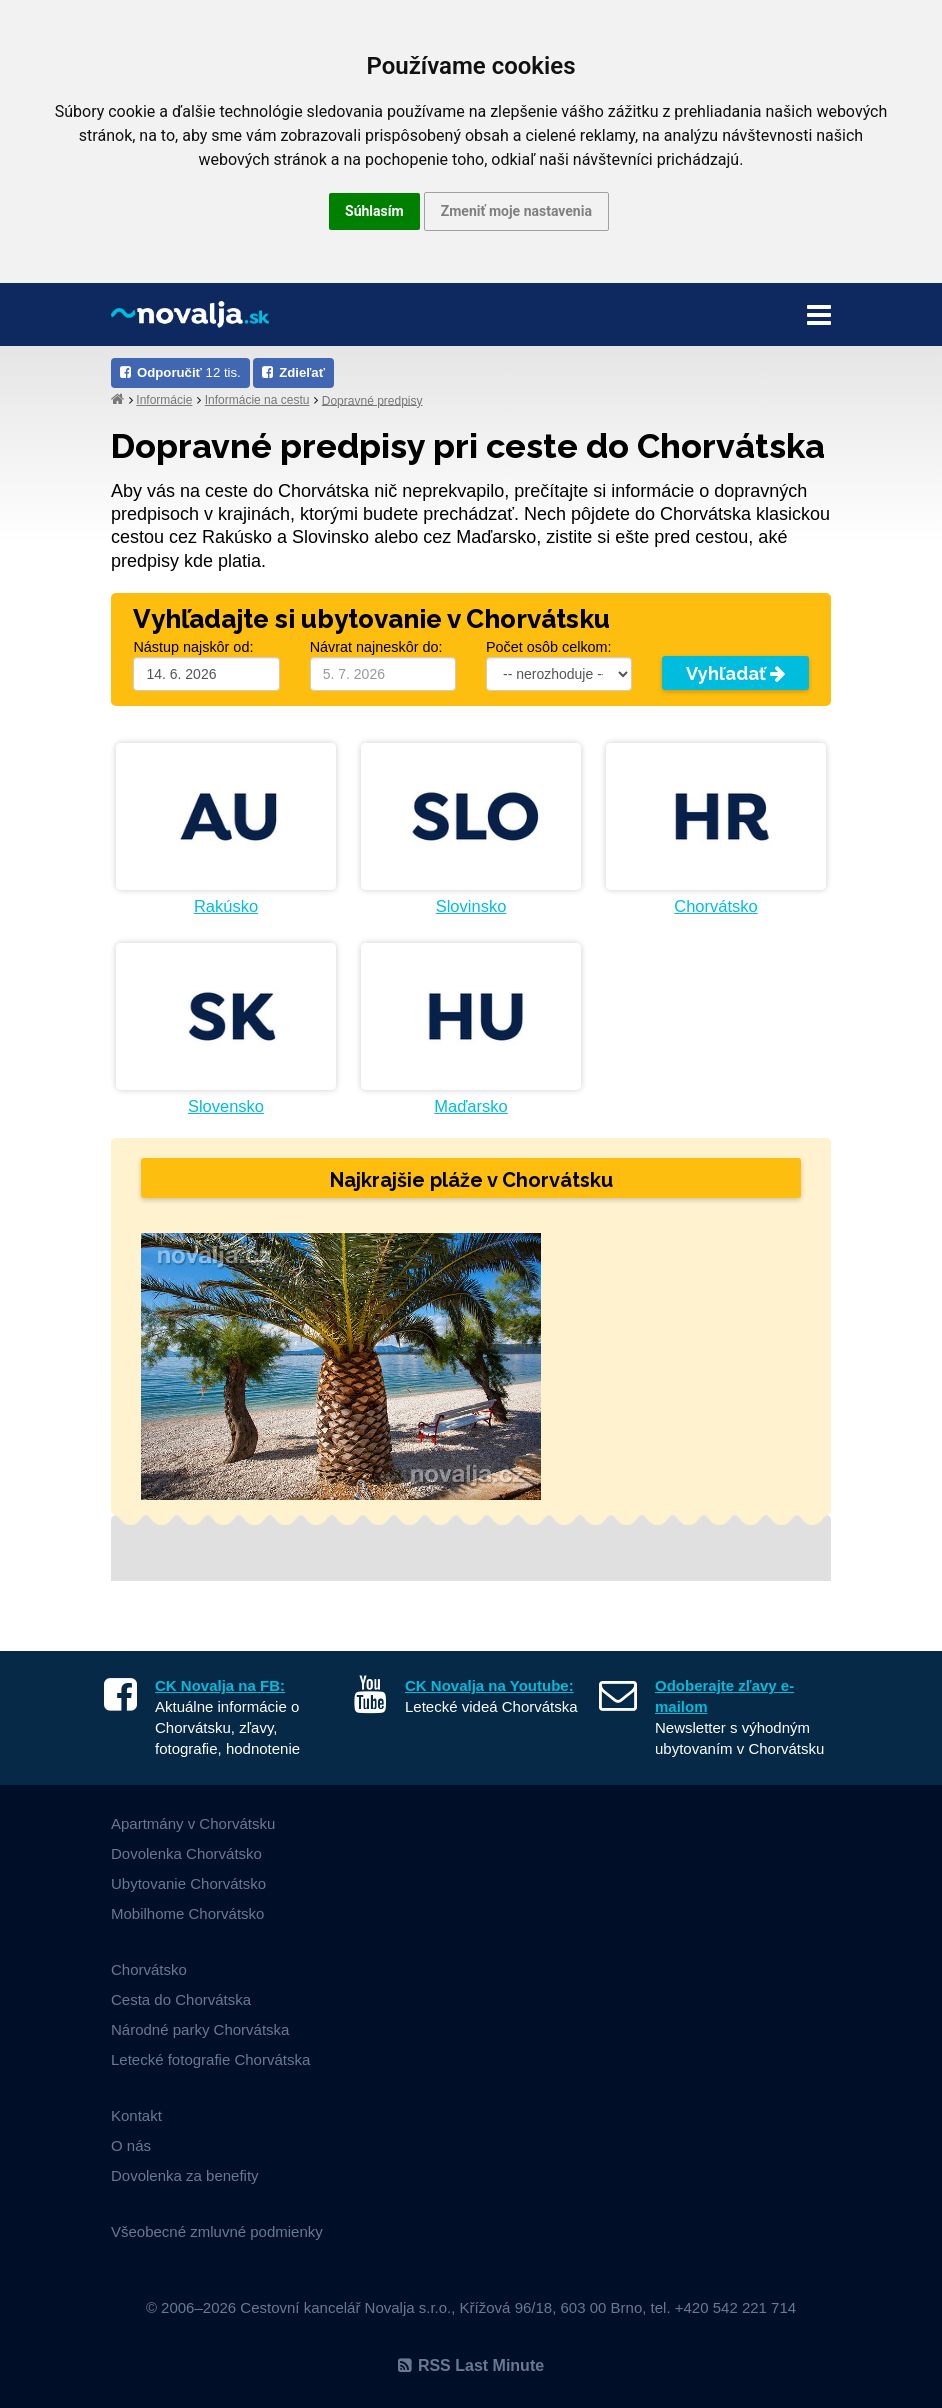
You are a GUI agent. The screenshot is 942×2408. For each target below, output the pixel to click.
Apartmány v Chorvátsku (193, 1823)
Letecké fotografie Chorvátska (210, 2059)
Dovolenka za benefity (185, 2175)
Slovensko (226, 1106)
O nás (131, 2145)
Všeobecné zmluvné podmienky (217, 2231)
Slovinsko (471, 906)
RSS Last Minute (471, 2365)
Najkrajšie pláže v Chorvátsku (471, 1180)
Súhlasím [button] (374, 211)
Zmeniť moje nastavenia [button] (516, 211)
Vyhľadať (735, 673)
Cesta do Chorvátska (181, 1999)
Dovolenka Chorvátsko (186, 1853)
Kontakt (136, 2115)
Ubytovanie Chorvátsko (188, 1883)
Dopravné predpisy (372, 400)
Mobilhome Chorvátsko (187, 1913)
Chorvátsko (715, 906)
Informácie (164, 400)
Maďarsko (470, 1106)
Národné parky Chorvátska (200, 2029)
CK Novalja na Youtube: (489, 1685)
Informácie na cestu (257, 400)
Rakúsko (226, 906)
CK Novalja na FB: (220, 1685)
